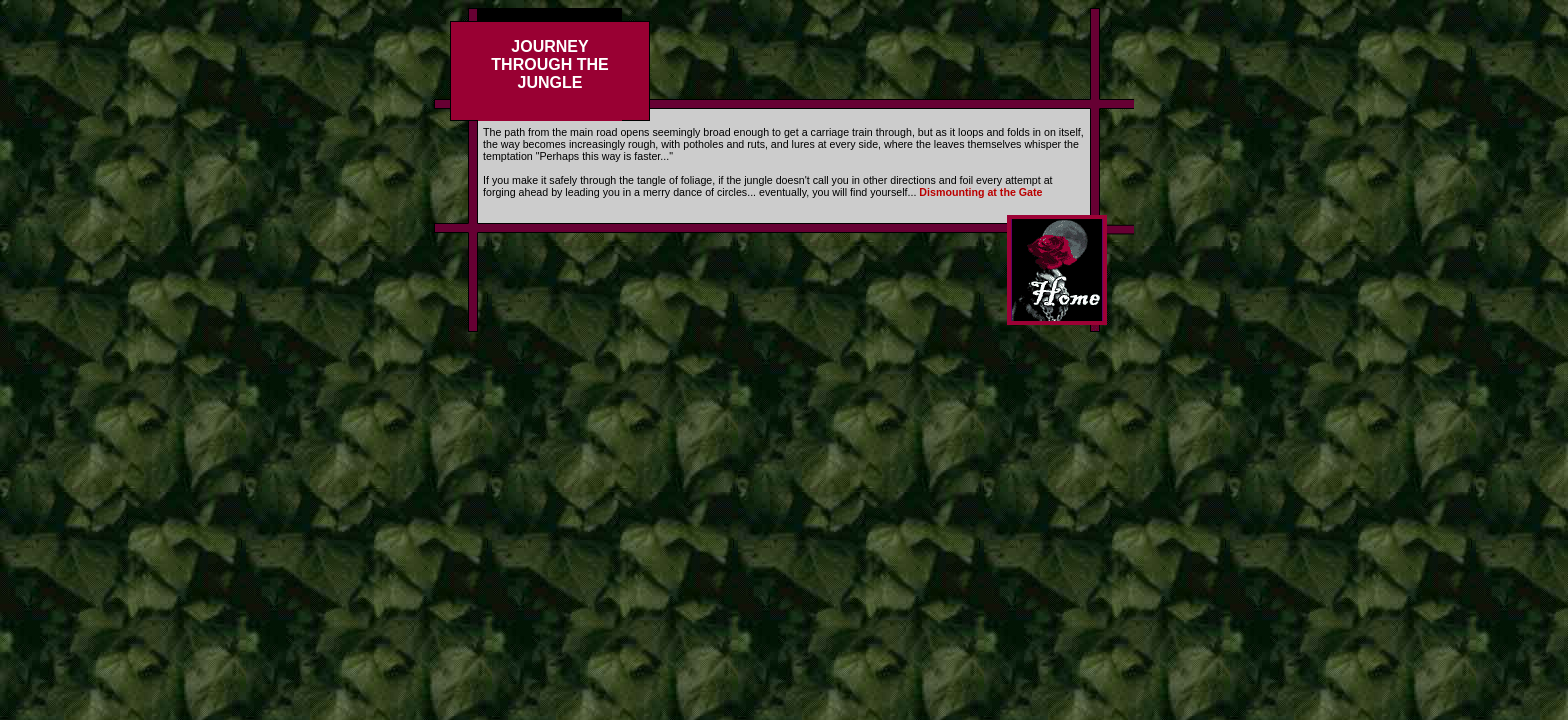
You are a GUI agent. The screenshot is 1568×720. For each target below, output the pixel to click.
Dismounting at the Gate (980, 192)
